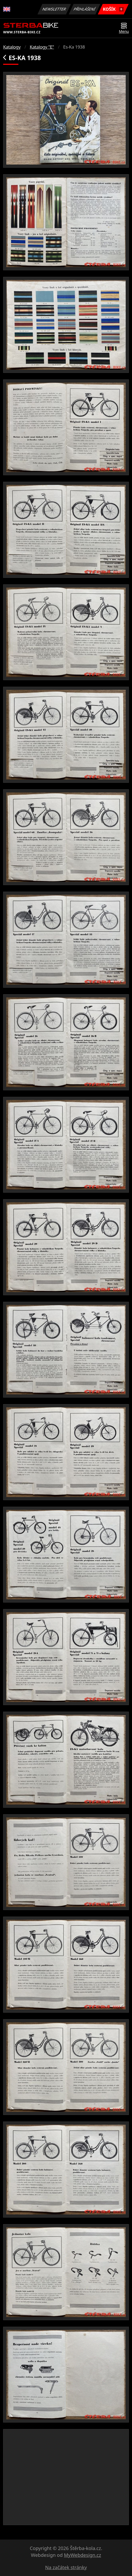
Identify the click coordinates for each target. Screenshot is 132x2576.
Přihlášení (84, 9)
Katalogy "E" (42, 47)
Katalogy (11, 47)
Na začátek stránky (66, 2567)
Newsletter (54, 9)
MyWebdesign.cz (82, 2555)
